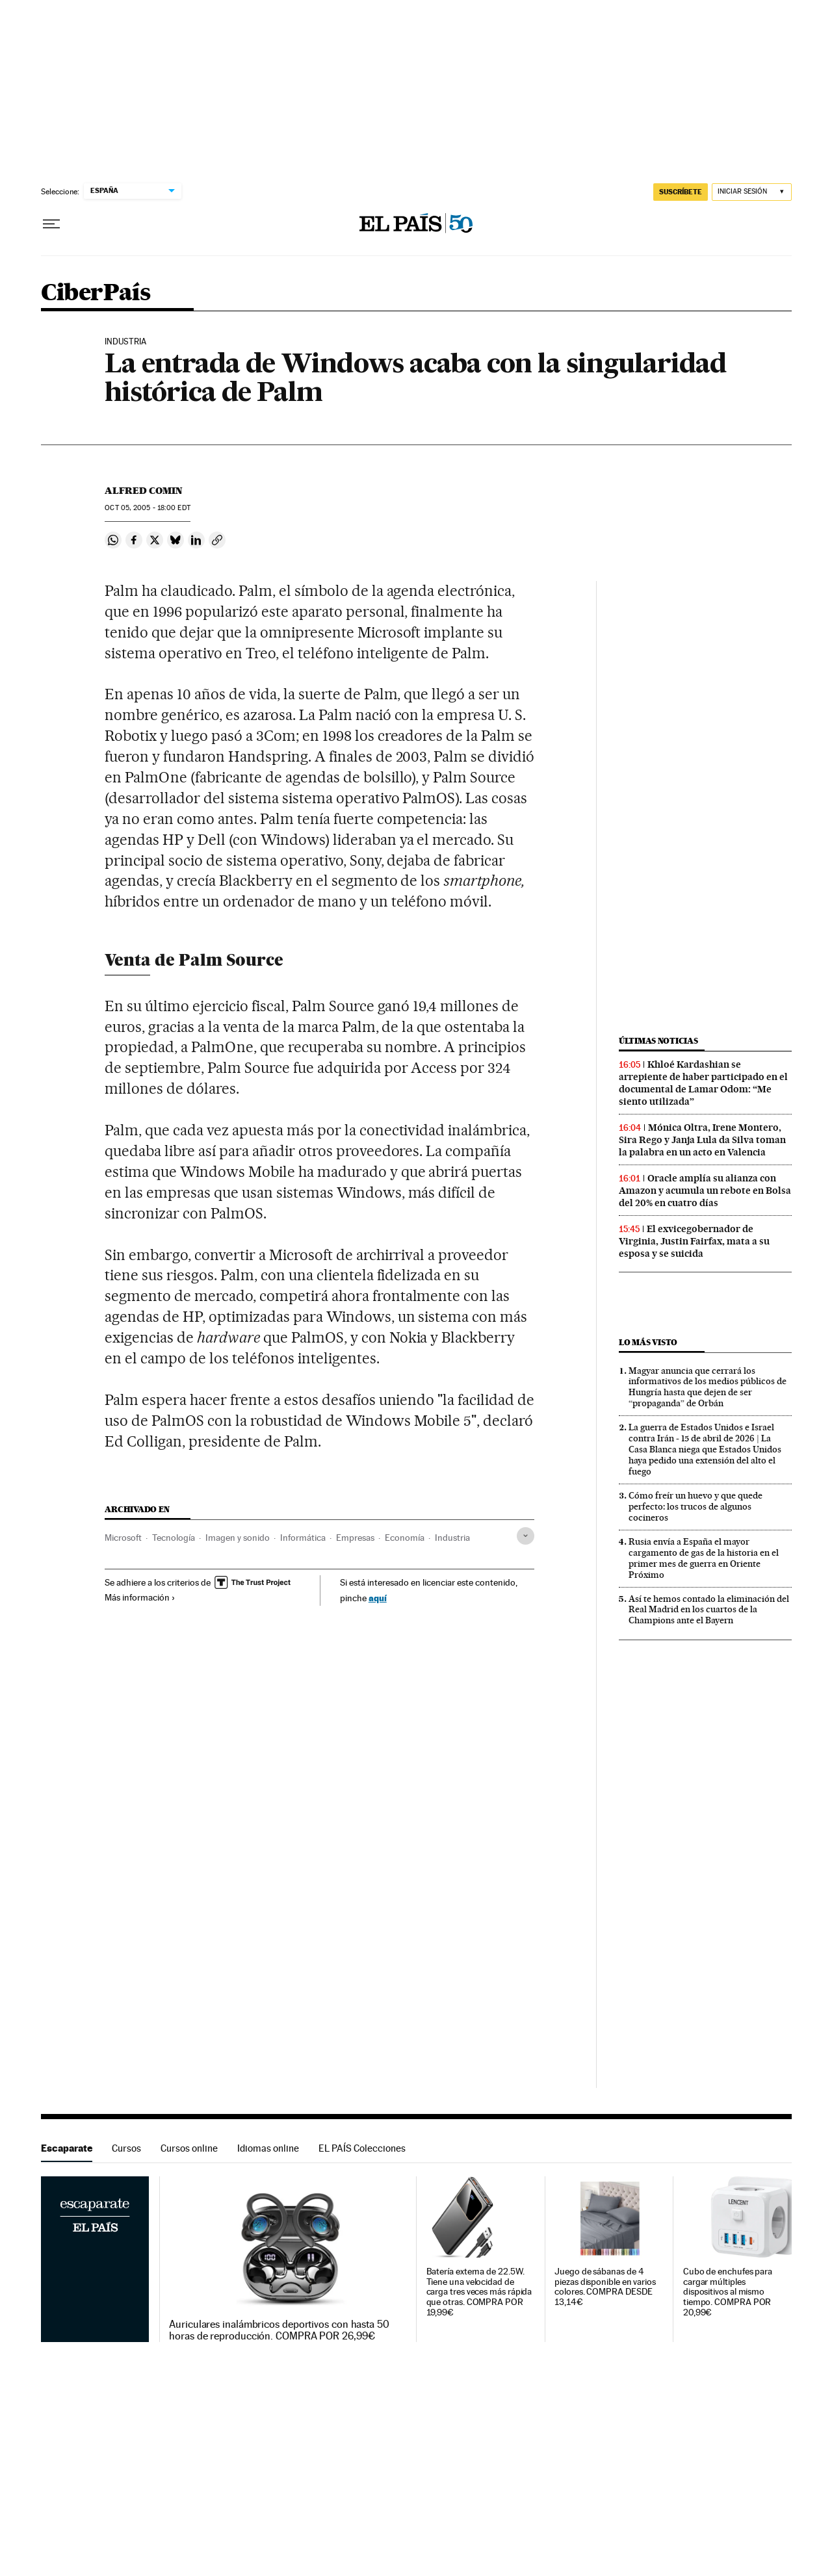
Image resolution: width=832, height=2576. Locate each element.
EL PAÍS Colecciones (362, 2148)
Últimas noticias (658, 1041)
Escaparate (66, 2148)
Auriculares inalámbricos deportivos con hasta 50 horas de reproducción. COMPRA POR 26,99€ (279, 2330)
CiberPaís (96, 293)
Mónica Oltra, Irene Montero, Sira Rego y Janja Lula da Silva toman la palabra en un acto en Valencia (702, 1140)
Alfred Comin (144, 490)
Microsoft (123, 1537)
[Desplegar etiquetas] (525, 1536)
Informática (303, 1537)
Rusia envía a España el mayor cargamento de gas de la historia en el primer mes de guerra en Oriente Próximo (704, 1558)
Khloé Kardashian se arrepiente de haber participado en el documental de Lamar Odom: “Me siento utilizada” (703, 1083)
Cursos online (189, 2148)
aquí (378, 1597)
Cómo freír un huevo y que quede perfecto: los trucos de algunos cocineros (695, 1506)
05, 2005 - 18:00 (147, 508)
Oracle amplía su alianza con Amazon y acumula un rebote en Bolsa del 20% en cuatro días (705, 1190)
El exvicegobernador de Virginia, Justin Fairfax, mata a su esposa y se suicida (694, 1241)
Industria (452, 1537)
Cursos (126, 2148)
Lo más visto (648, 1342)
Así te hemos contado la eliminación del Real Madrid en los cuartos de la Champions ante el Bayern (709, 1609)
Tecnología (173, 1537)
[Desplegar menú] (51, 224)
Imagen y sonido (237, 1537)
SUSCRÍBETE (680, 191)
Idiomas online (268, 2148)
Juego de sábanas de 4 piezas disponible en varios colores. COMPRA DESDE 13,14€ (605, 2287)
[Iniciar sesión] (752, 192)
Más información (140, 1597)
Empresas (355, 1537)
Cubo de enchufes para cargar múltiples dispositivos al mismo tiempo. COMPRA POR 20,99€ (727, 2292)
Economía (404, 1537)
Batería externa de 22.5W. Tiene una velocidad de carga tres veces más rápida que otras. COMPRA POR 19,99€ (479, 2292)
